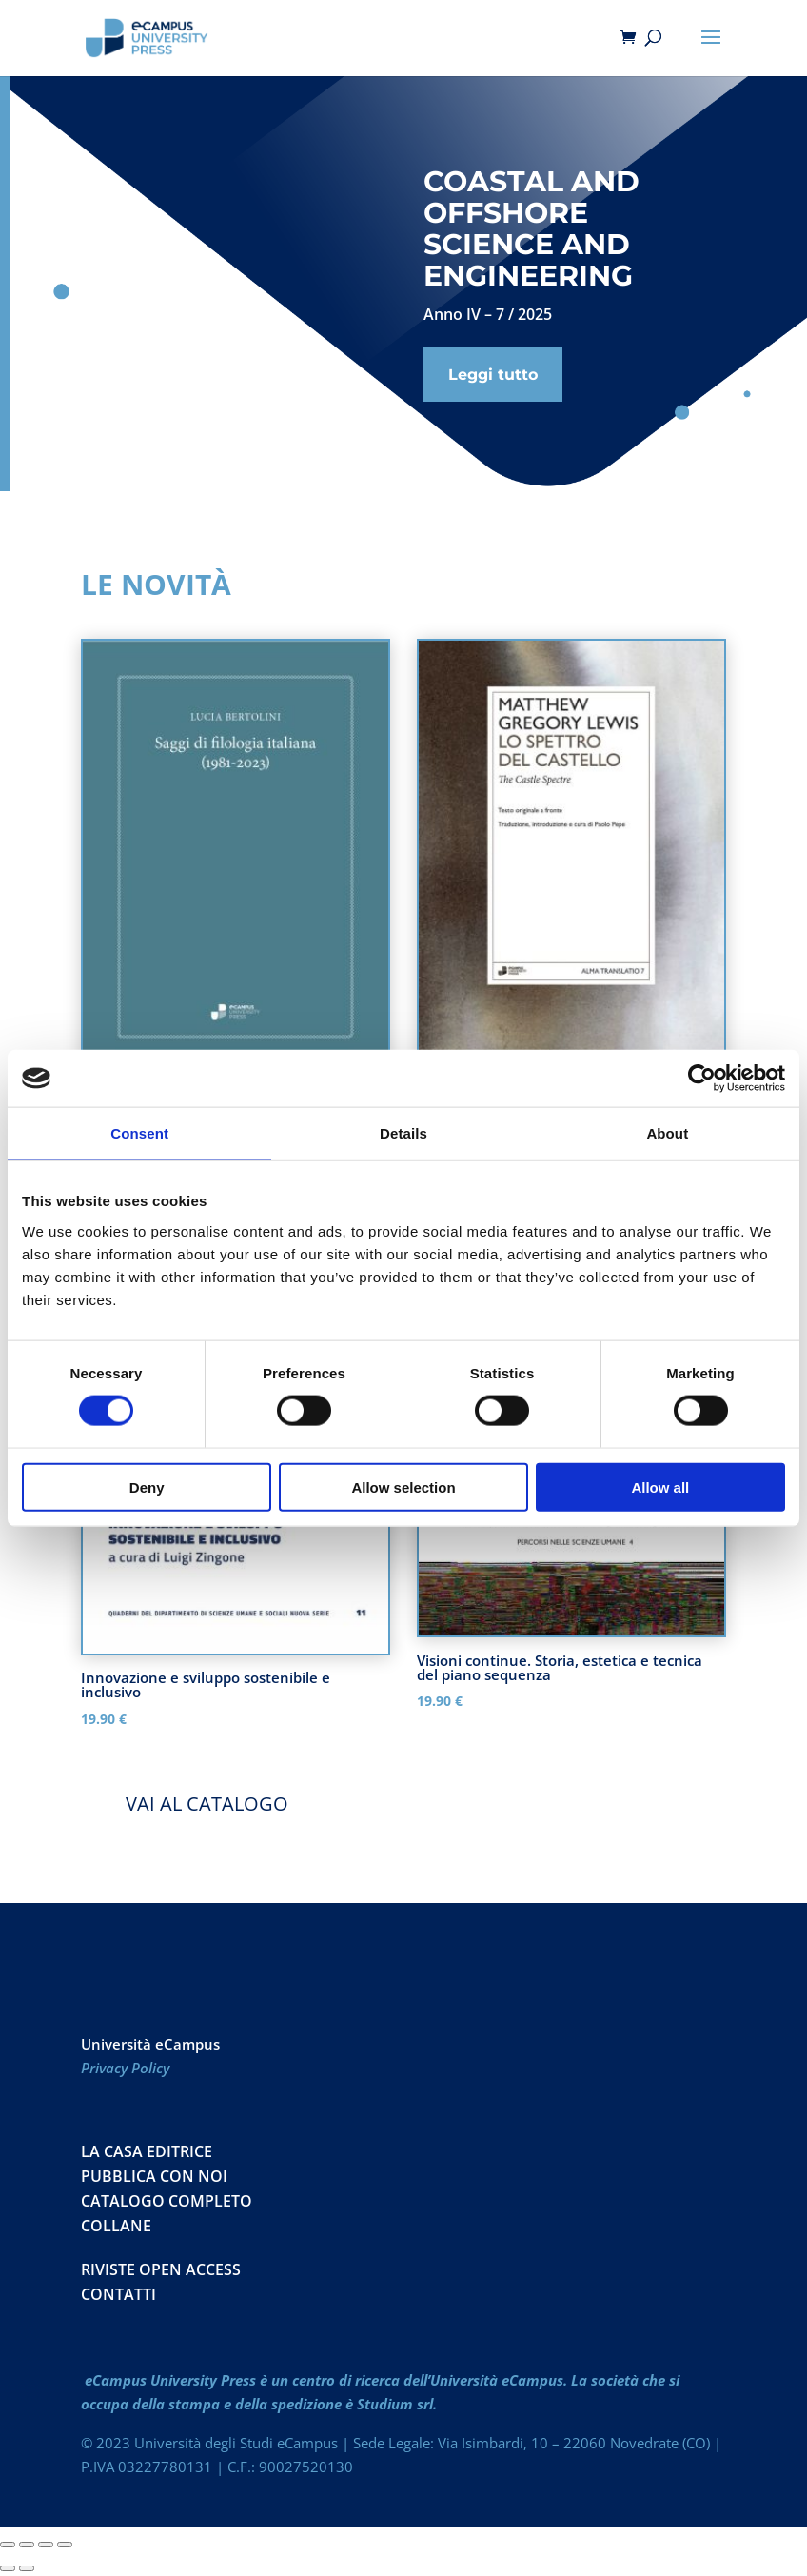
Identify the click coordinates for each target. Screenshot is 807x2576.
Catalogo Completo (166, 2200)
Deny (147, 1486)
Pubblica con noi (154, 2176)
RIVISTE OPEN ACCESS (161, 2269)
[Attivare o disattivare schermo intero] (26, 2544)
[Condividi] (45, 2544)
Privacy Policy (125, 2067)
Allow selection (403, 1486)
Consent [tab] (139, 1133)
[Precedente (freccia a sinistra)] (7, 2568)
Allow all (660, 1486)
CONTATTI (118, 2294)
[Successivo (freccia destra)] (26, 2568)
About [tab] (667, 1133)
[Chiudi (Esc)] (64, 2544)
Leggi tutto (493, 375)
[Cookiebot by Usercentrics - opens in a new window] (702, 1078)
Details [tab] (403, 1133)
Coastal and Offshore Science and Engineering (531, 228)
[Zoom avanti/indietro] (7, 2544)
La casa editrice (146, 2151)
